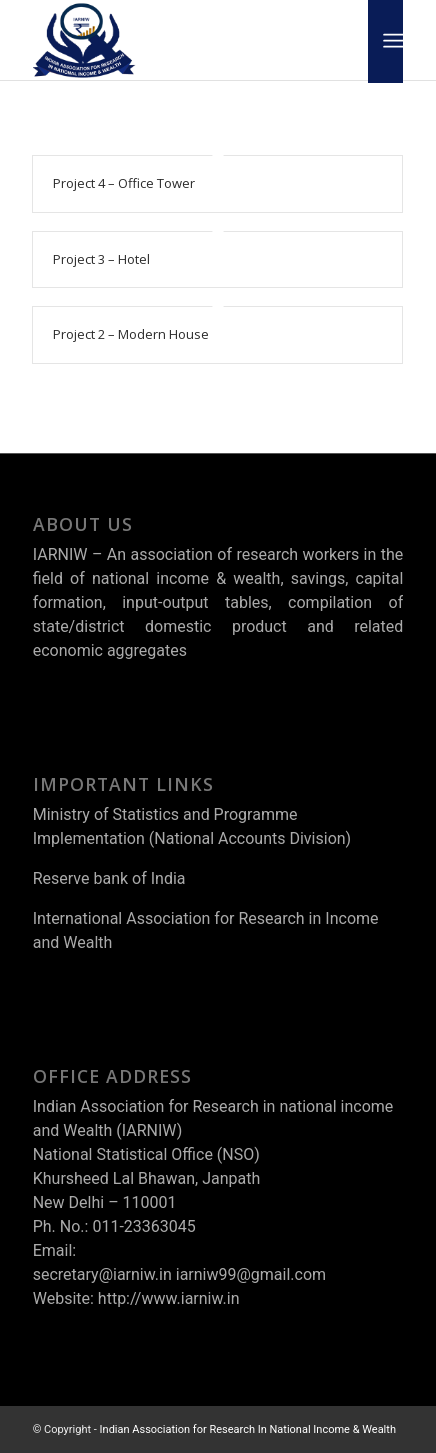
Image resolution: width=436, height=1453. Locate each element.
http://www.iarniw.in (169, 1298)
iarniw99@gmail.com (251, 1274)
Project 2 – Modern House (131, 334)
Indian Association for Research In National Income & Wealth (248, 1429)
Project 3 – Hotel (101, 259)
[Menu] (391, 41)
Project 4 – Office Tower (124, 183)
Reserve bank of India (109, 878)
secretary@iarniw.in (102, 1274)
